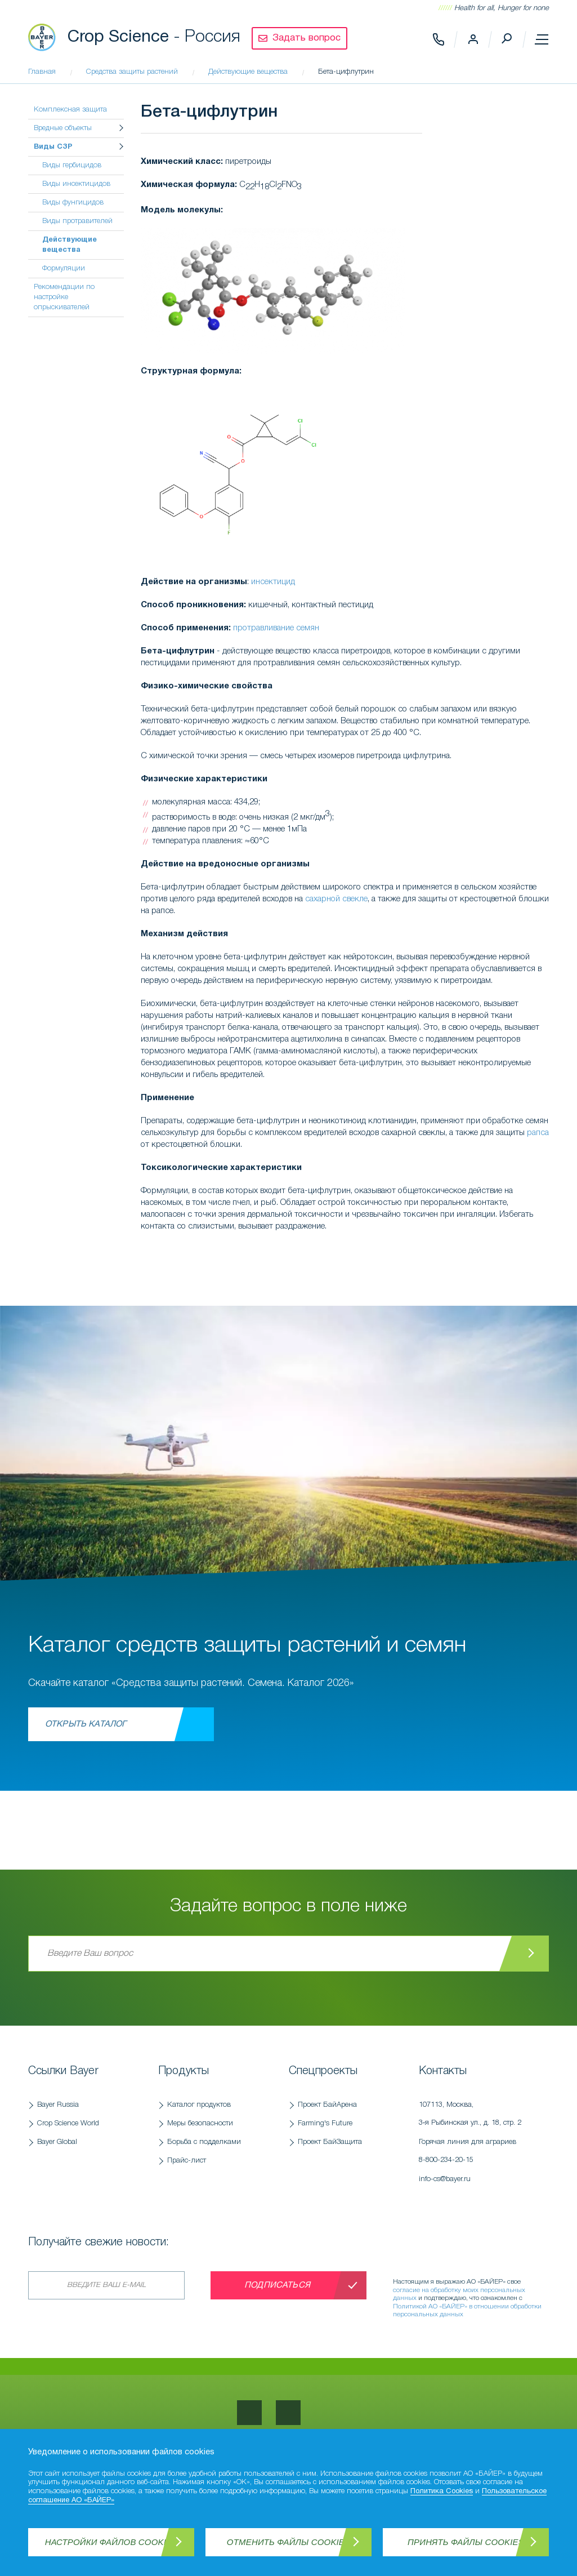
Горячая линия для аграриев (478, 2154)
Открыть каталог (85, 1724)
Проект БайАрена (327, 2105)
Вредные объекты (63, 128)
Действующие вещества (69, 245)
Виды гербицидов (71, 165)
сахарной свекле (336, 899)
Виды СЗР (53, 147)
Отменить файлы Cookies (288, 2542)
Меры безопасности (200, 2123)
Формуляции (63, 268)
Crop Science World (68, 2123)
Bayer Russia (58, 2105)
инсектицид (273, 582)
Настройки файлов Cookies (111, 2542)
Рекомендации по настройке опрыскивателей (64, 297)
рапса (538, 1133)
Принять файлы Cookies (466, 2542)
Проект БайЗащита (330, 2142)
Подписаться (277, 2285)
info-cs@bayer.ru (445, 2179)
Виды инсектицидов (76, 184)
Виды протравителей (77, 221)
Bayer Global (57, 2142)
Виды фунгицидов (73, 202)
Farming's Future (325, 2123)
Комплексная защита (70, 109)
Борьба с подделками (204, 2142)
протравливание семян (276, 628)
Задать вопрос (306, 38)
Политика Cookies (441, 2491)
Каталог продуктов (199, 2105)
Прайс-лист (186, 2160)
